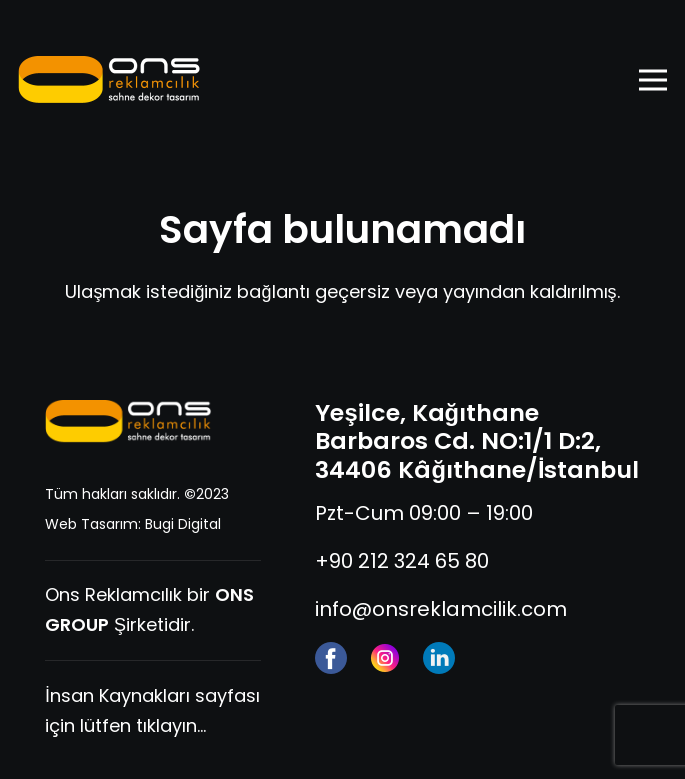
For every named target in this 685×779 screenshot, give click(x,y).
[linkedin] (439, 658)
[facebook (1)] (331, 658)
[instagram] (385, 658)
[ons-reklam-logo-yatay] (109, 80)
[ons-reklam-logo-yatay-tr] (128, 422)
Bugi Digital (183, 524)
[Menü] (653, 80)
